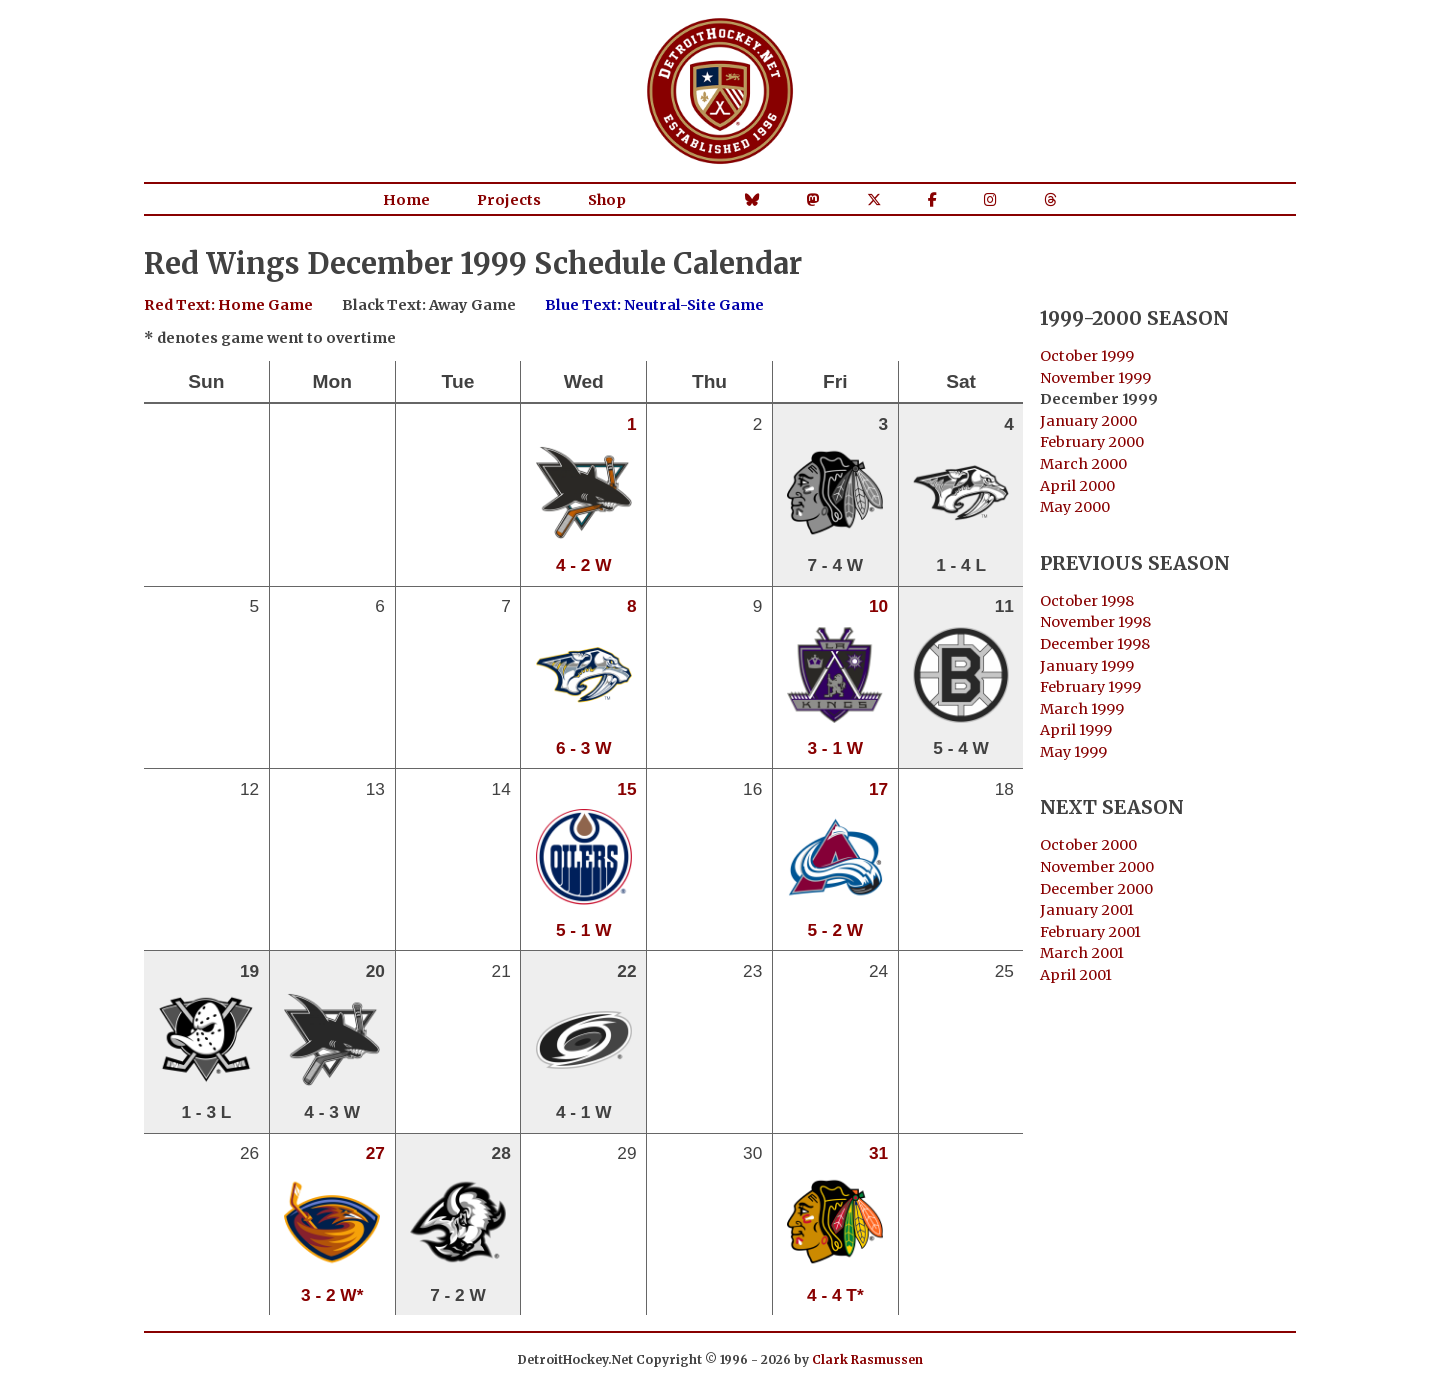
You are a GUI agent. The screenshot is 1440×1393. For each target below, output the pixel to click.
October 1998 (1087, 601)
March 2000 (1083, 464)
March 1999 (1082, 709)
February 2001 (1090, 932)
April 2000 (1077, 486)
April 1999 (1076, 730)
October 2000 (1088, 845)
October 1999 (1087, 356)
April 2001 (1076, 975)
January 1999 (1087, 666)
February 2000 (1092, 442)
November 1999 (1095, 378)
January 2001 (1087, 910)
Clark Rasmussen (867, 1359)
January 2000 (1088, 421)
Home (406, 200)
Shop (607, 200)
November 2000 (1097, 867)
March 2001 (1082, 953)
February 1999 (1090, 687)
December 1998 (1095, 644)
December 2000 (1096, 889)
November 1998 (1095, 622)
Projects (509, 200)
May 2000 (1075, 507)
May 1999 (1073, 752)
